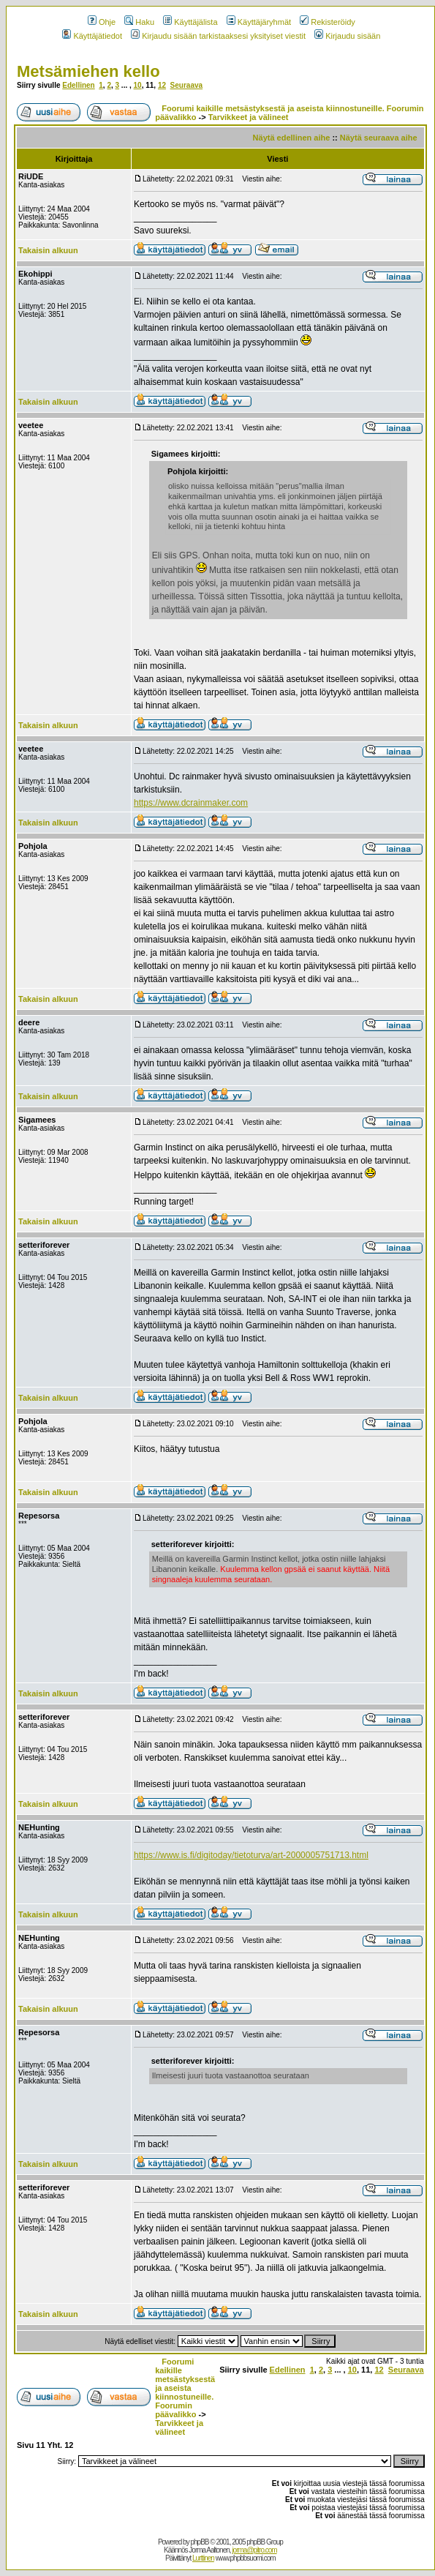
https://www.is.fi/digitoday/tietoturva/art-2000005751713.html (251, 1855)
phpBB (199, 2542)
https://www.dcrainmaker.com (191, 803)
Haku (139, 22)
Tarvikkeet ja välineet (248, 117)
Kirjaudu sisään (347, 35)
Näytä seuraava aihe (378, 137)
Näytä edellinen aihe (291, 137)
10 (138, 85)
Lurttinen (203, 2558)
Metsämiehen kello (88, 71)
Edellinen (78, 85)
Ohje (102, 22)
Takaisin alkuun (48, 250)
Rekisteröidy (327, 22)
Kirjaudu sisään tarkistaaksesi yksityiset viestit (218, 35)
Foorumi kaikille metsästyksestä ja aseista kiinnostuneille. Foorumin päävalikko (185, 2388)
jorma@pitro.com (254, 2550)
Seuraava (186, 85)
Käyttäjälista (190, 22)
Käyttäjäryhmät (259, 22)
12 (162, 85)
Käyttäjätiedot (92, 35)
